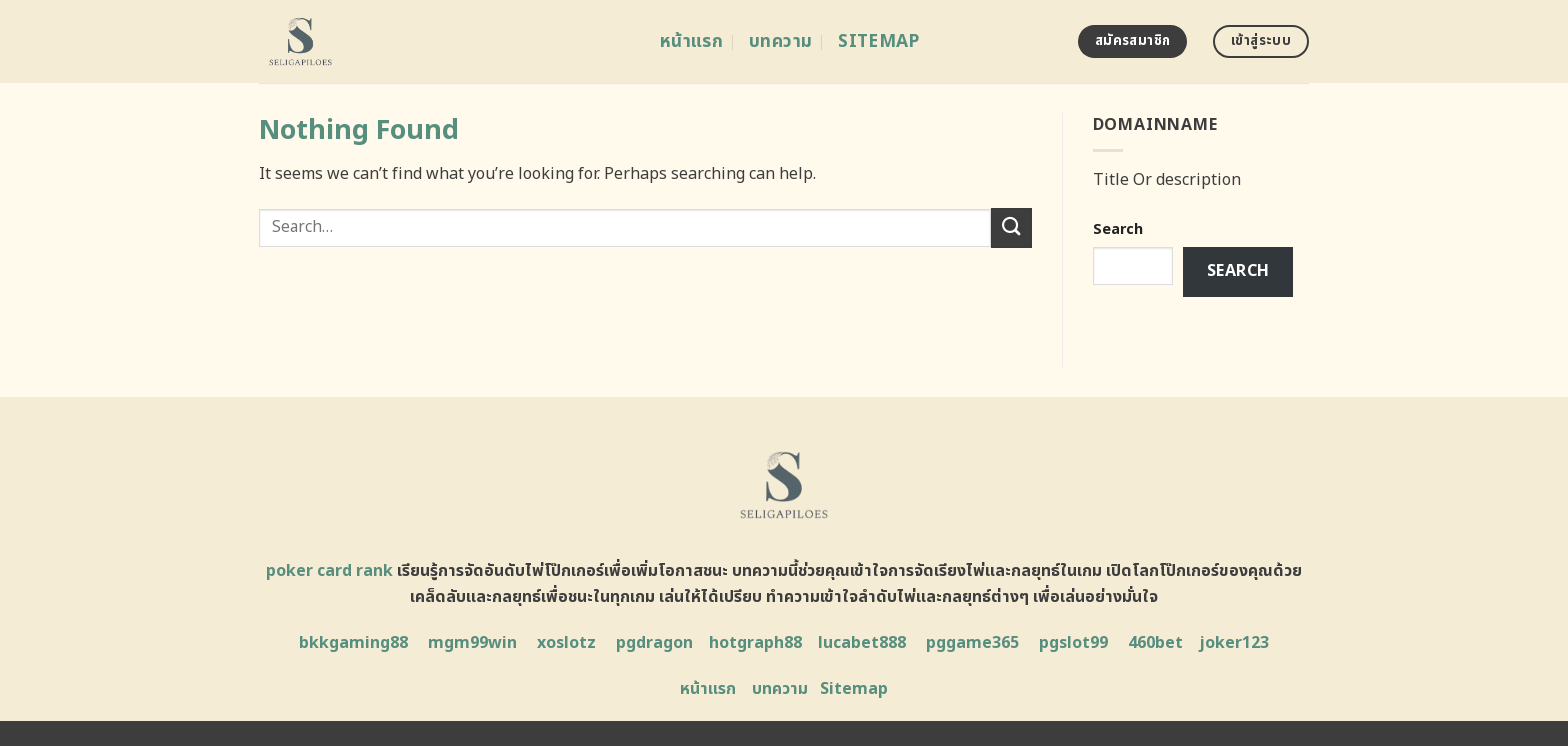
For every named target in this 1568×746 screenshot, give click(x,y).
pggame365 (972, 643)
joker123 (1234, 643)
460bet (1155, 643)
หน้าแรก (691, 41)
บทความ (780, 41)
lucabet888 (862, 643)
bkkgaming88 (353, 643)
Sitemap (878, 41)
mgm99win (472, 643)
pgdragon (654, 643)
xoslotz (566, 643)
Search (1118, 229)
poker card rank (329, 571)
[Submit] (1011, 227)
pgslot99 (1073, 643)
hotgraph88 (755, 643)
